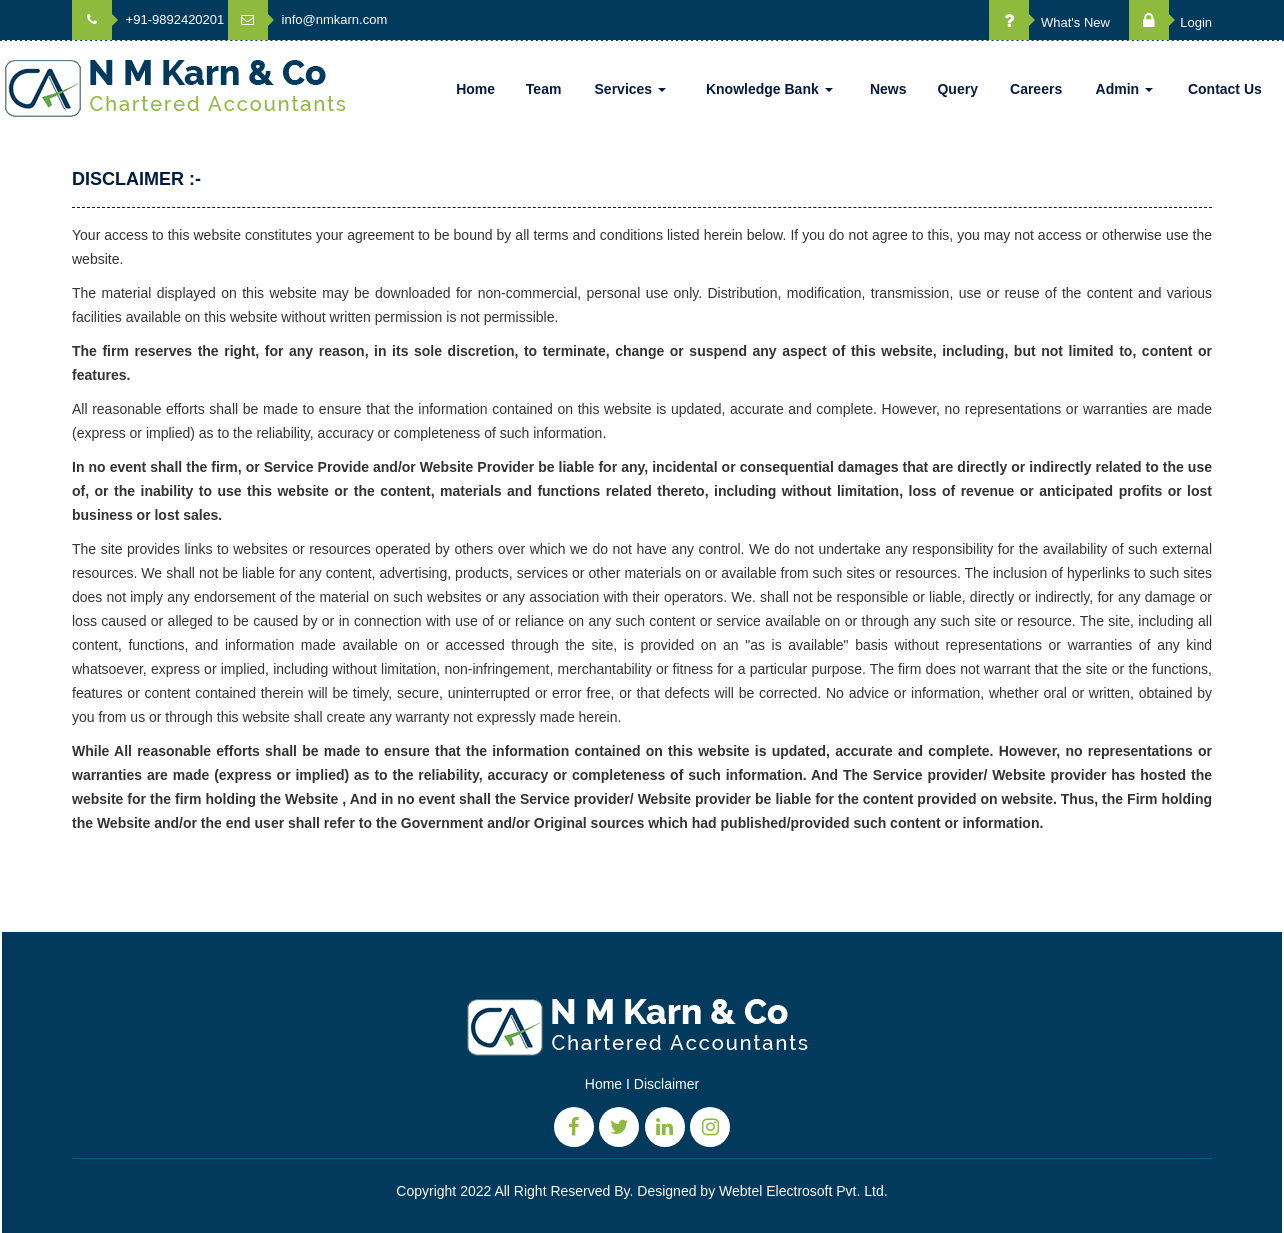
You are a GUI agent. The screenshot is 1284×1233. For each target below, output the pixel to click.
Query (957, 89)
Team (544, 89)
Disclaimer (666, 1084)
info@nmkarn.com (307, 19)
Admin (1124, 89)
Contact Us (1225, 89)
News (888, 89)
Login (1170, 22)
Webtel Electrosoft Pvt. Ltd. (803, 1191)
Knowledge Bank (769, 89)
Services (631, 89)
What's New (1049, 22)
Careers (1036, 89)
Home (475, 89)
